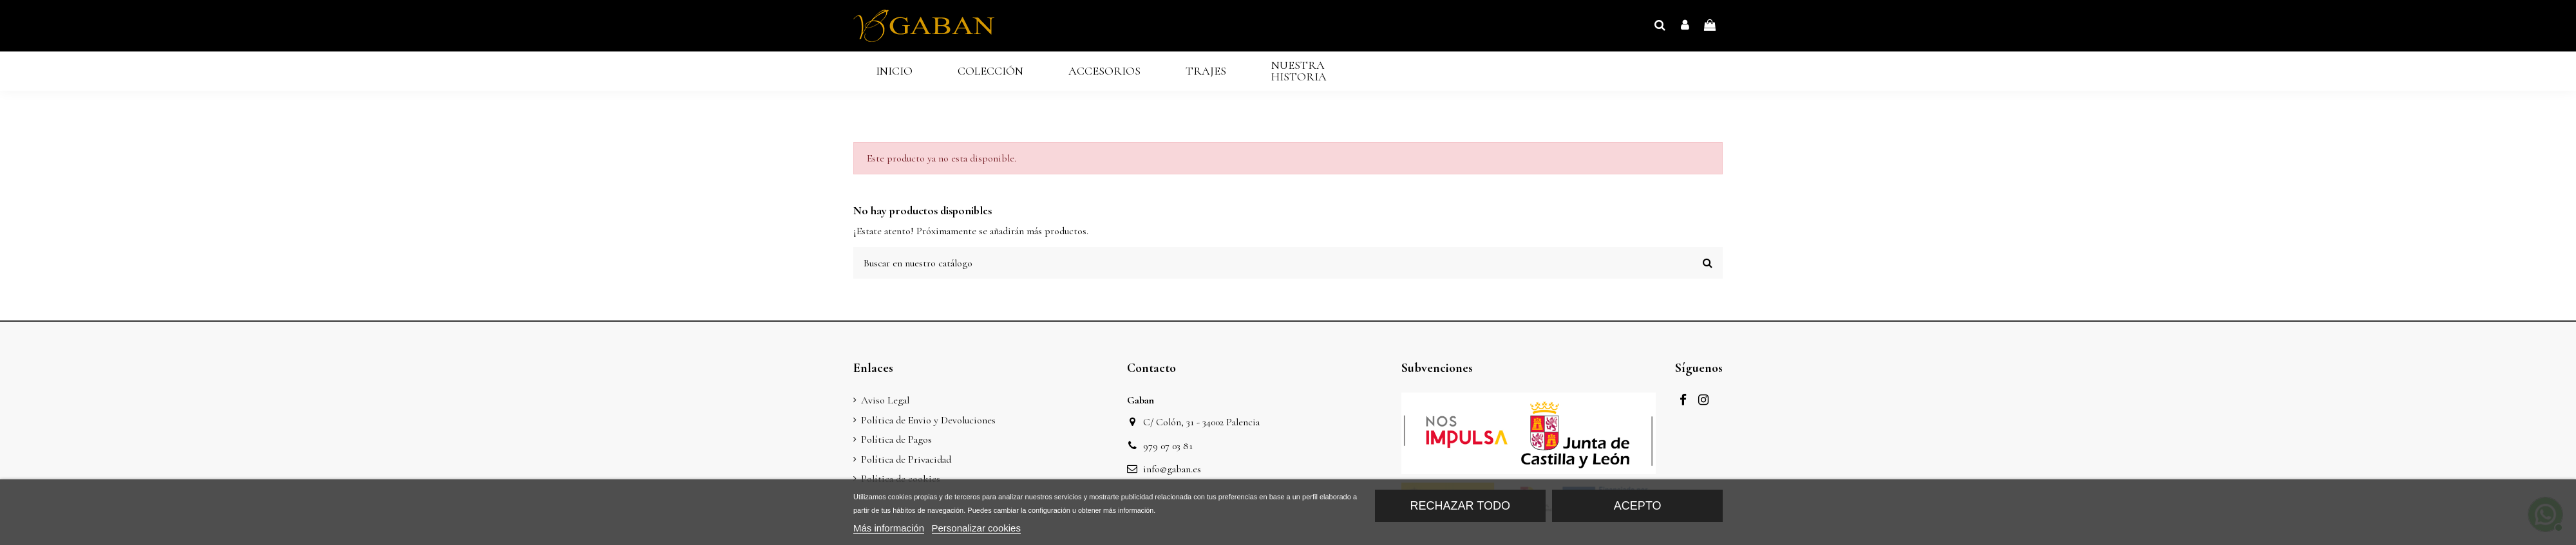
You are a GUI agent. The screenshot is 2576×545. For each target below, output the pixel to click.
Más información (888, 527)
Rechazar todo (1460, 505)
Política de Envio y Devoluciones (928, 420)
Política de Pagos (896, 439)
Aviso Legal (885, 400)
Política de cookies (900, 478)
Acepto (1638, 505)
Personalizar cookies (976, 527)
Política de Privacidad (906, 459)
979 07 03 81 (1168, 445)
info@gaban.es (1172, 469)
